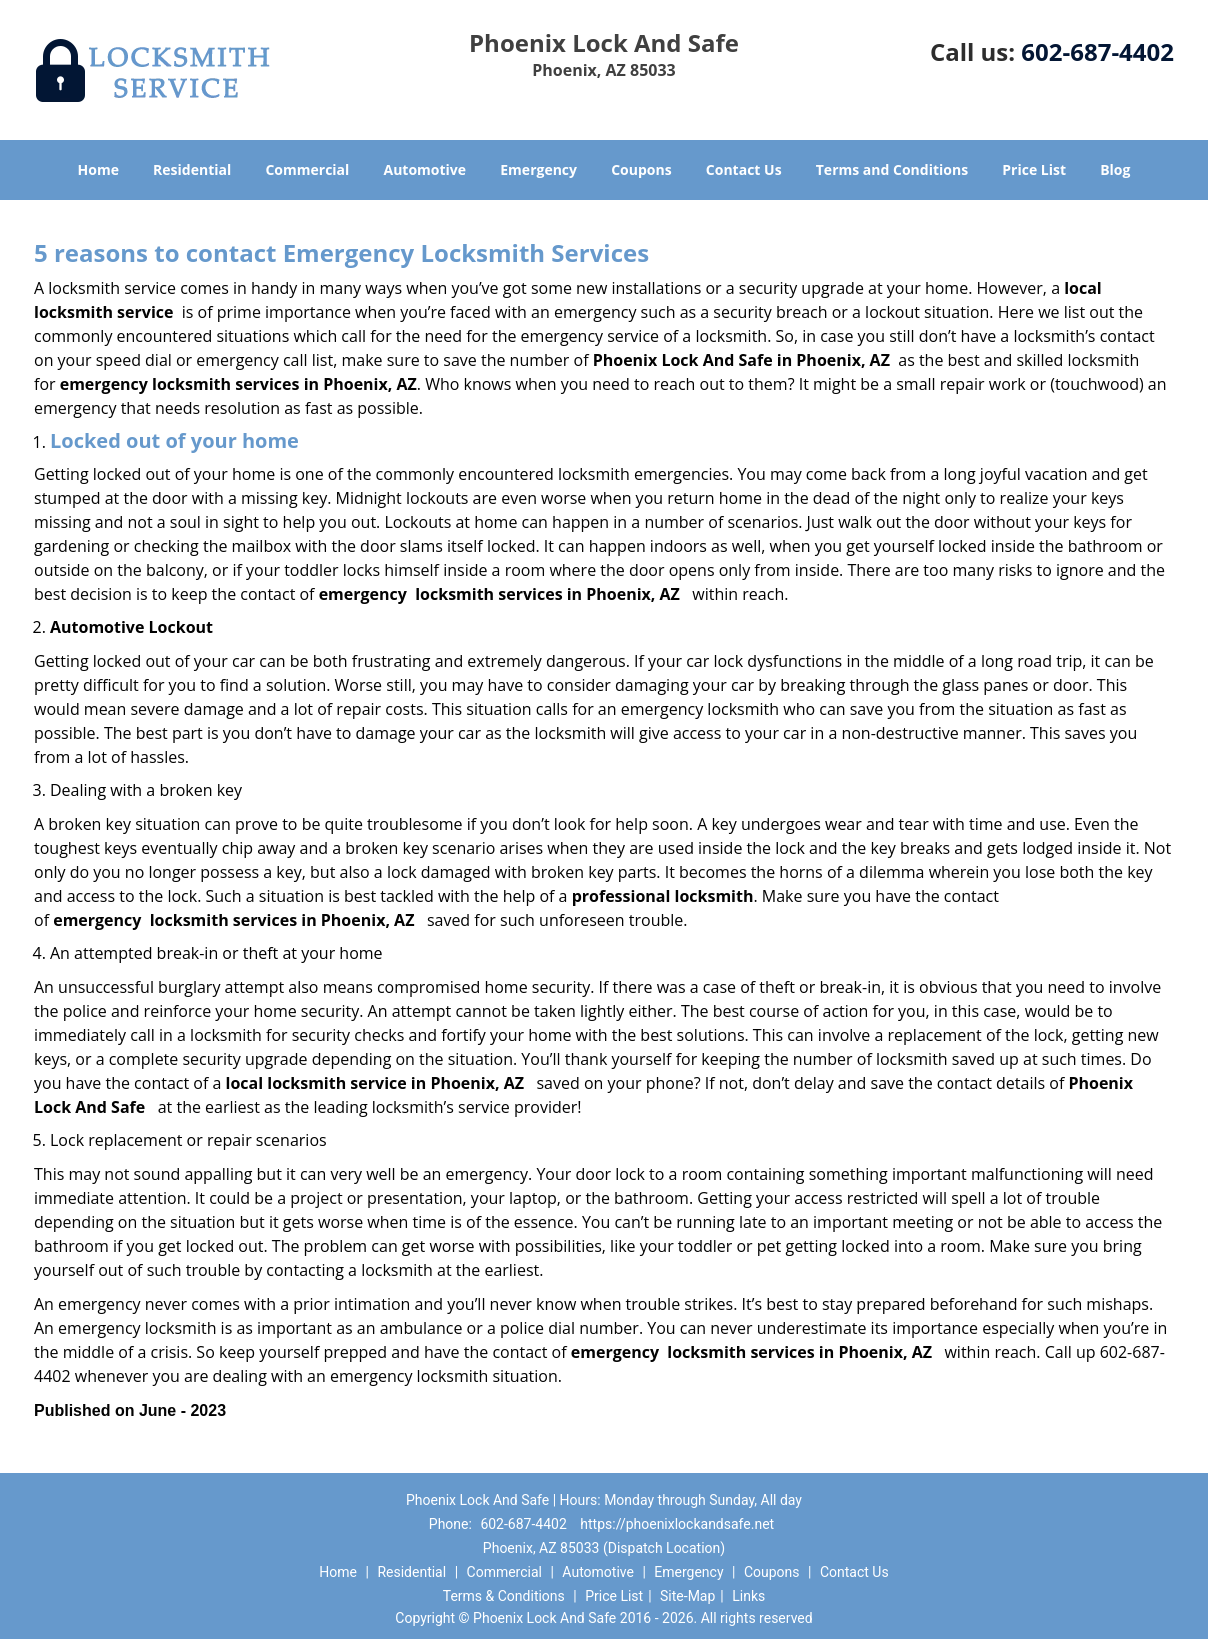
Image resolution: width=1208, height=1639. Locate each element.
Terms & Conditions (504, 1596)
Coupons (641, 169)
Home (98, 169)
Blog (1115, 169)
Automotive (425, 169)
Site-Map (687, 1596)
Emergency (538, 169)
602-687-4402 (1097, 51)
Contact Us (744, 169)
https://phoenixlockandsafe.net (677, 1524)
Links (748, 1596)
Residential (192, 169)
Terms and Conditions (892, 169)
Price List (1034, 169)
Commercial (307, 169)
